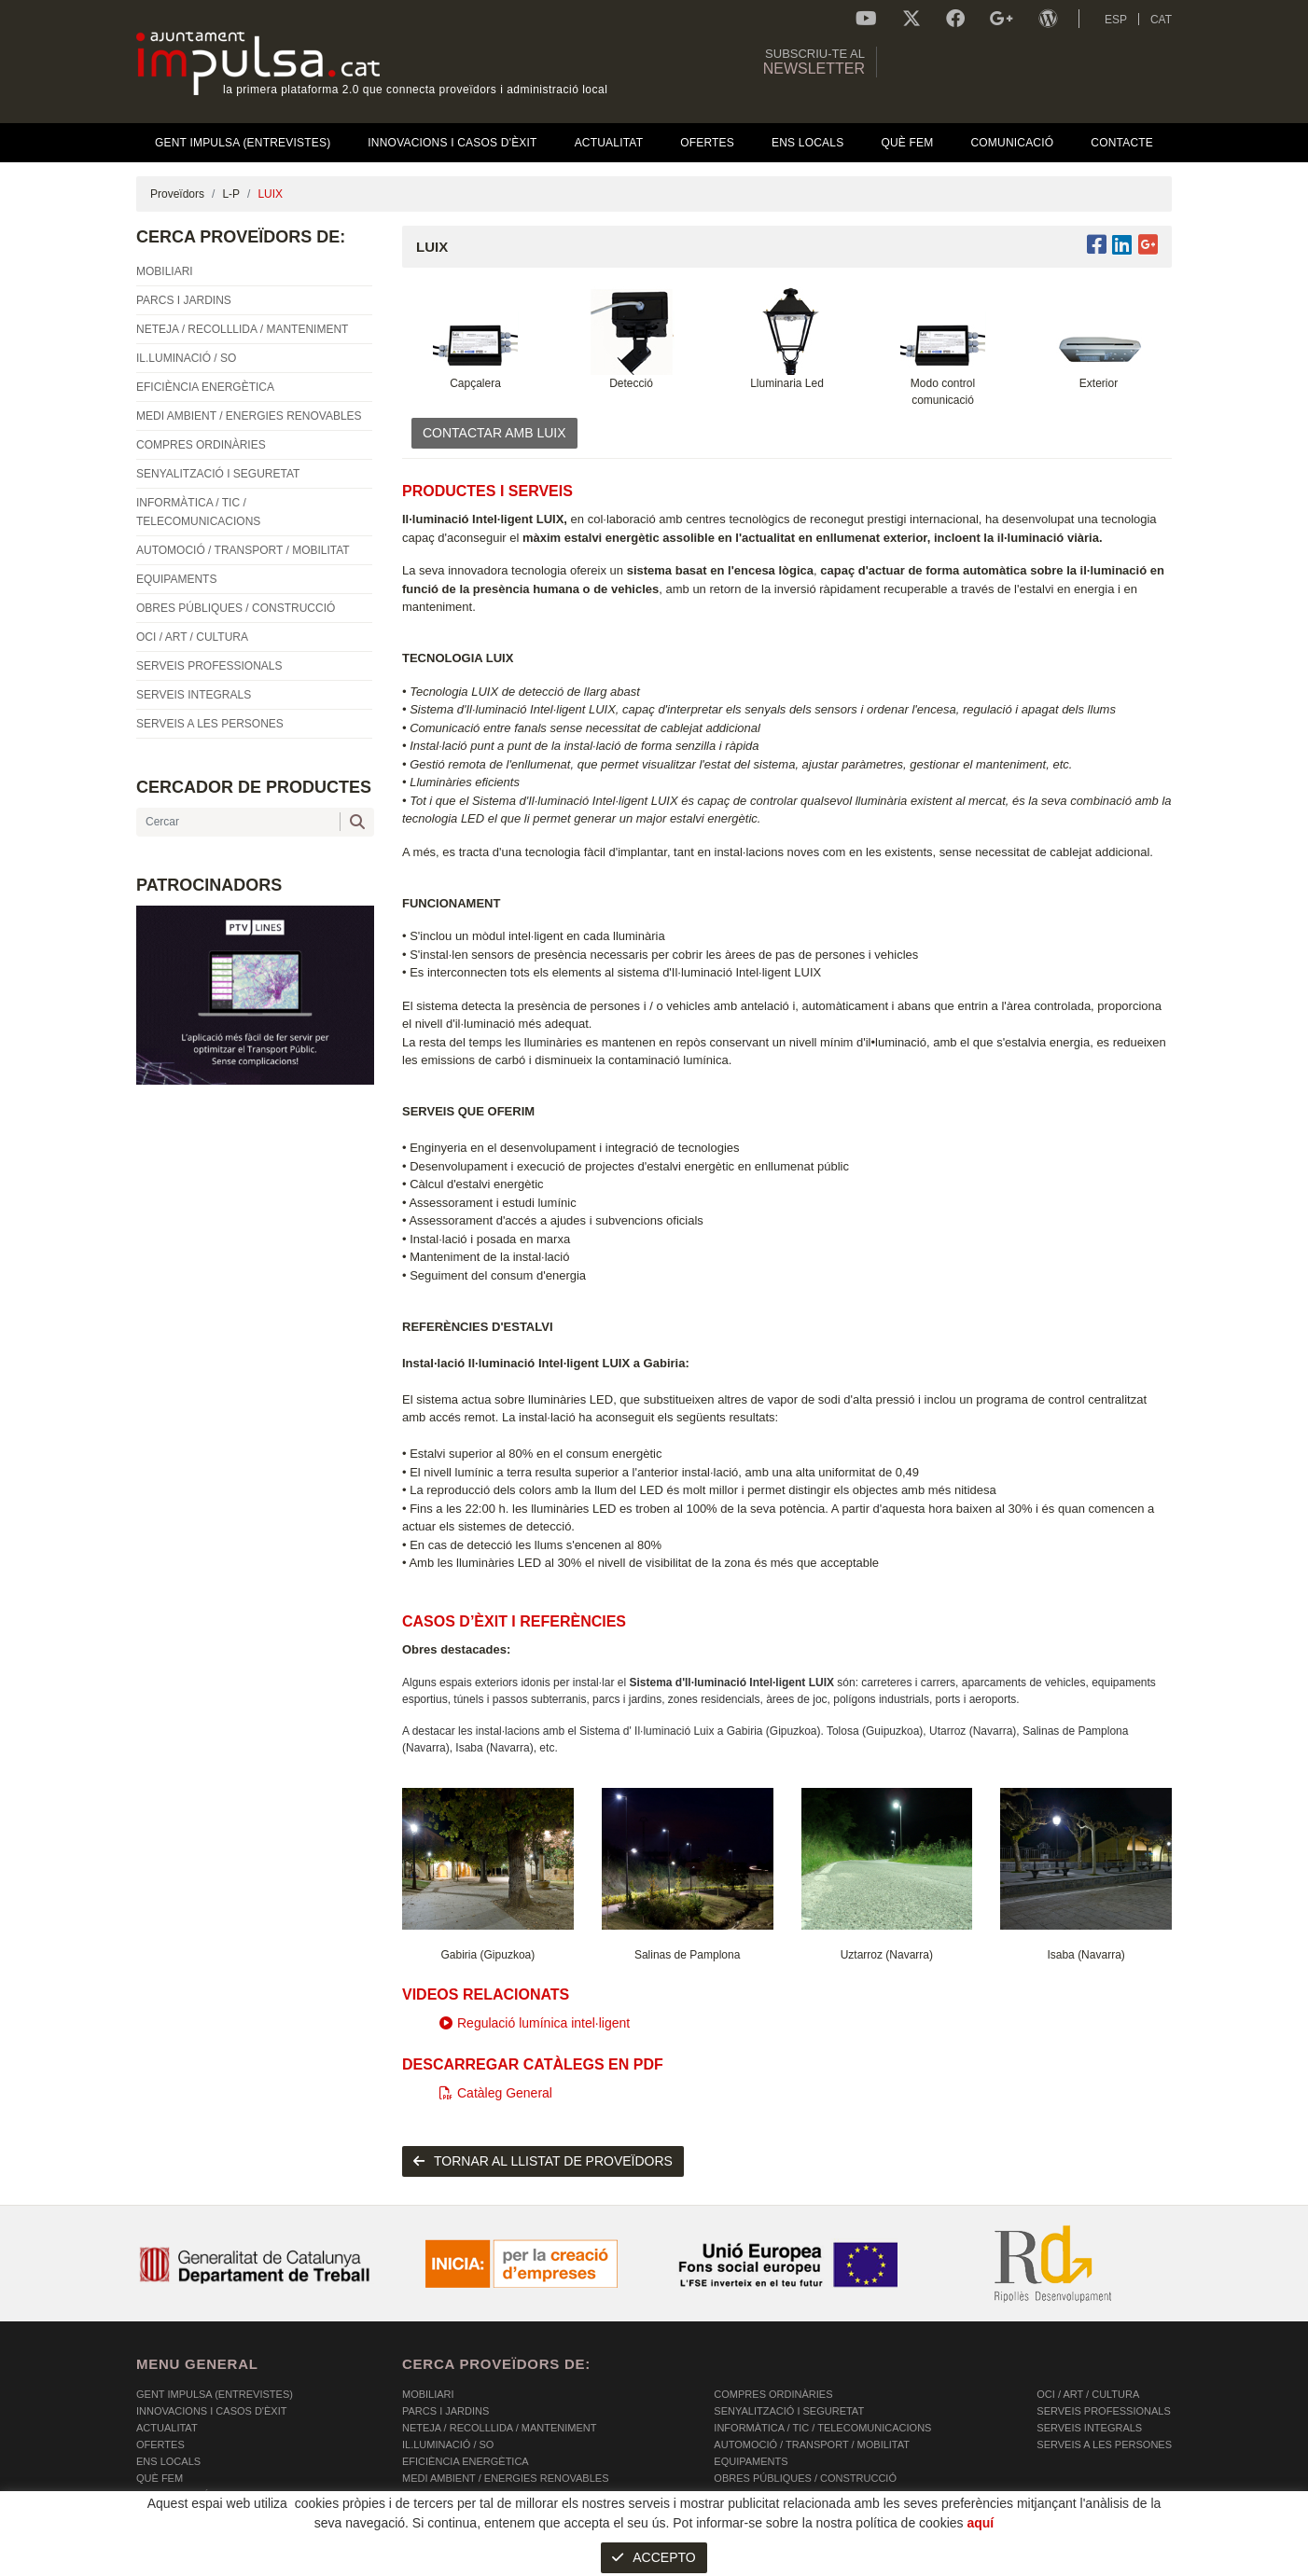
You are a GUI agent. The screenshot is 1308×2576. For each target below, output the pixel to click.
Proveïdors (177, 194)
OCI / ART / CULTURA (1088, 2394)
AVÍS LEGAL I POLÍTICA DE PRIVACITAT (369, 2562)
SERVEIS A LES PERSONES (1104, 2444)
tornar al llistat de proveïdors (543, 2161)
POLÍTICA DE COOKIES (192, 2562)
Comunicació (173, 2494)
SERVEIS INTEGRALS (1089, 2427)
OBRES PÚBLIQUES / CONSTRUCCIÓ (805, 2478)
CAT (1161, 19)
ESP (1116, 19)
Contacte (164, 2511)
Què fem (159, 2478)
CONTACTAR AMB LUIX (494, 432)
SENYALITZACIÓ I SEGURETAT (789, 2411)
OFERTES (160, 2444)
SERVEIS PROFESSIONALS (1103, 2411)
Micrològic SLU (1062, 2564)
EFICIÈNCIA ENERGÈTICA (465, 2461)
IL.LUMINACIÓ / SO (448, 2444)
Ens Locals (168, 2461)
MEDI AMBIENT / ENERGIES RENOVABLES (505, 2478)
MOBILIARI (428, 2394)
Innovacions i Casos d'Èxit (211, 2411)
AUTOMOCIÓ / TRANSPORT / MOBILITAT (812, 2444)
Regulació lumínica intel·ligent (534, 2022)
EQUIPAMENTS (750, 2461)
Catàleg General (495, 2092)
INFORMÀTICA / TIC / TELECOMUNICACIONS (822, 2427)
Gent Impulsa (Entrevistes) (214, 2394)
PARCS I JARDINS (445, 2411)
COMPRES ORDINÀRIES (773, 2394)
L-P (231, 194)
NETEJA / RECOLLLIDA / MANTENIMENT (499, 2427)
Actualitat (167, 2427)
